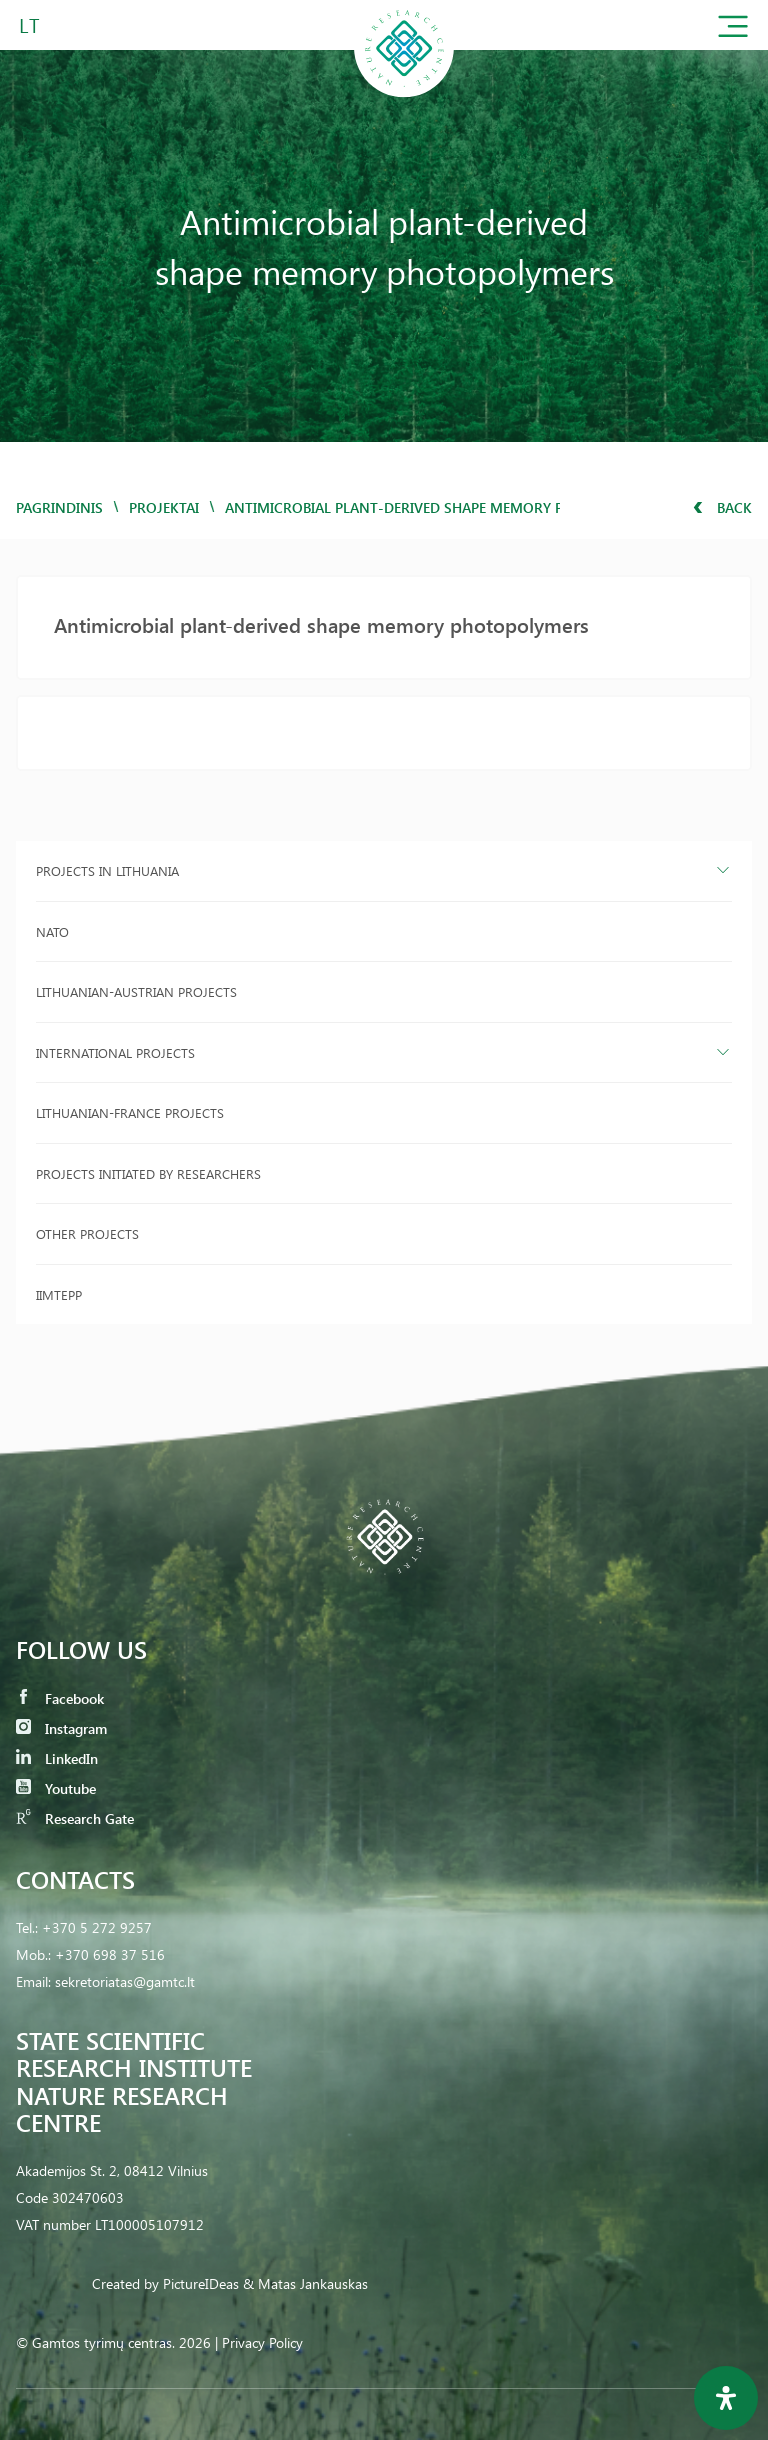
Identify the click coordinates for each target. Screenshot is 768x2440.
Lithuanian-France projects (130, 1112)
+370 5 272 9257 (97, 1927)
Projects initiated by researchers (148, 1173)
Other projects (87, 1233)
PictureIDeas (201, 2283)
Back (722, 507)
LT (29, 24)
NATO (52, 931)
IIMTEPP (59, 1294)
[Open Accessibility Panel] (726, 2398)
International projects (115, 1052)
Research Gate (75, 1818)
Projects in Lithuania (107, 870)
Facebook (60, 1698)
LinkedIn (57, 1758)
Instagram (61, 1728)
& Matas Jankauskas (305, 2283)
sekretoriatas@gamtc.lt (125, 1981)
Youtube (56, 1788)
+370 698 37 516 (110, 1954)
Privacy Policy (262, 2342)
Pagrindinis (59, 507)
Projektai (164, 507)
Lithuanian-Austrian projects (136, 991)
